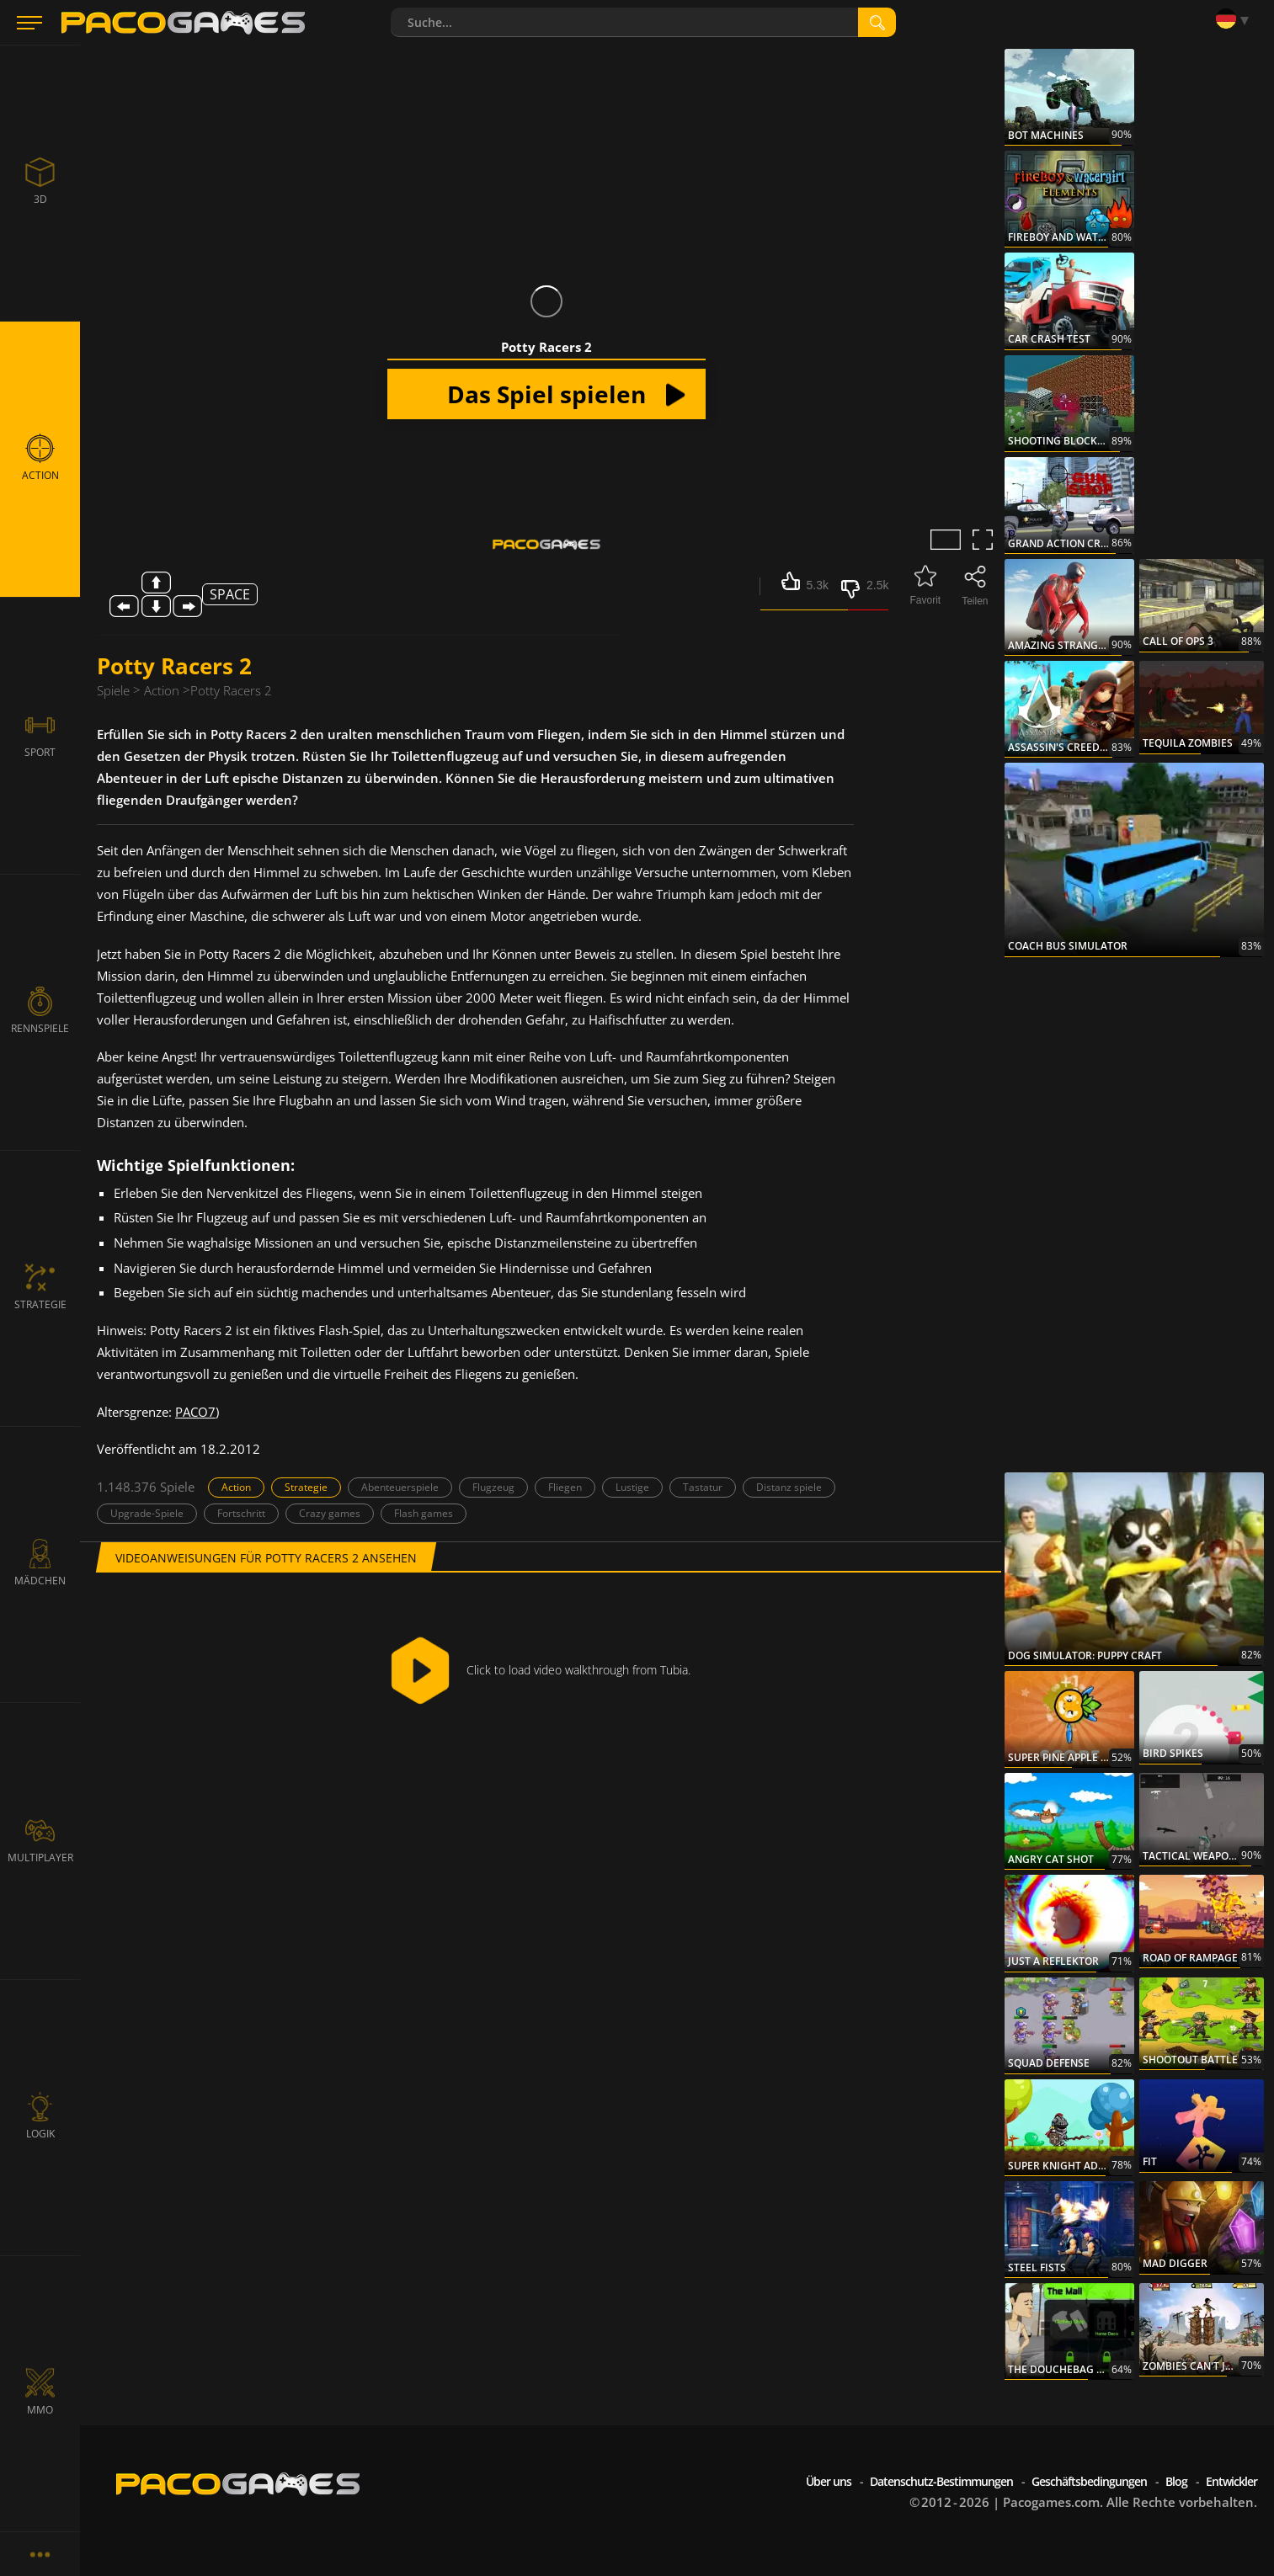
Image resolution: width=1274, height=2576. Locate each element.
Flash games (423, 1513)
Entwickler (1231, 2481)
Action (236, 1487)
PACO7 (195, 1411)
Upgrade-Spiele (147, 1513)
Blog (1176, 2481)
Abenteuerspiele (400, 1487)
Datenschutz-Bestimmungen (941, 2481)
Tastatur (702, 1487)
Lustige (632, 1487)
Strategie (306, 1487)
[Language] (1236, 19)
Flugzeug (493, 1487)
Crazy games (329, 1513)
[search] (877, 22)
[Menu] (29, 22)
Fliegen (565, 1487)
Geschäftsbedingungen (1089, 2481)
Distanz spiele (789, 1487)
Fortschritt (241, 1513)
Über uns (828, 2481)
